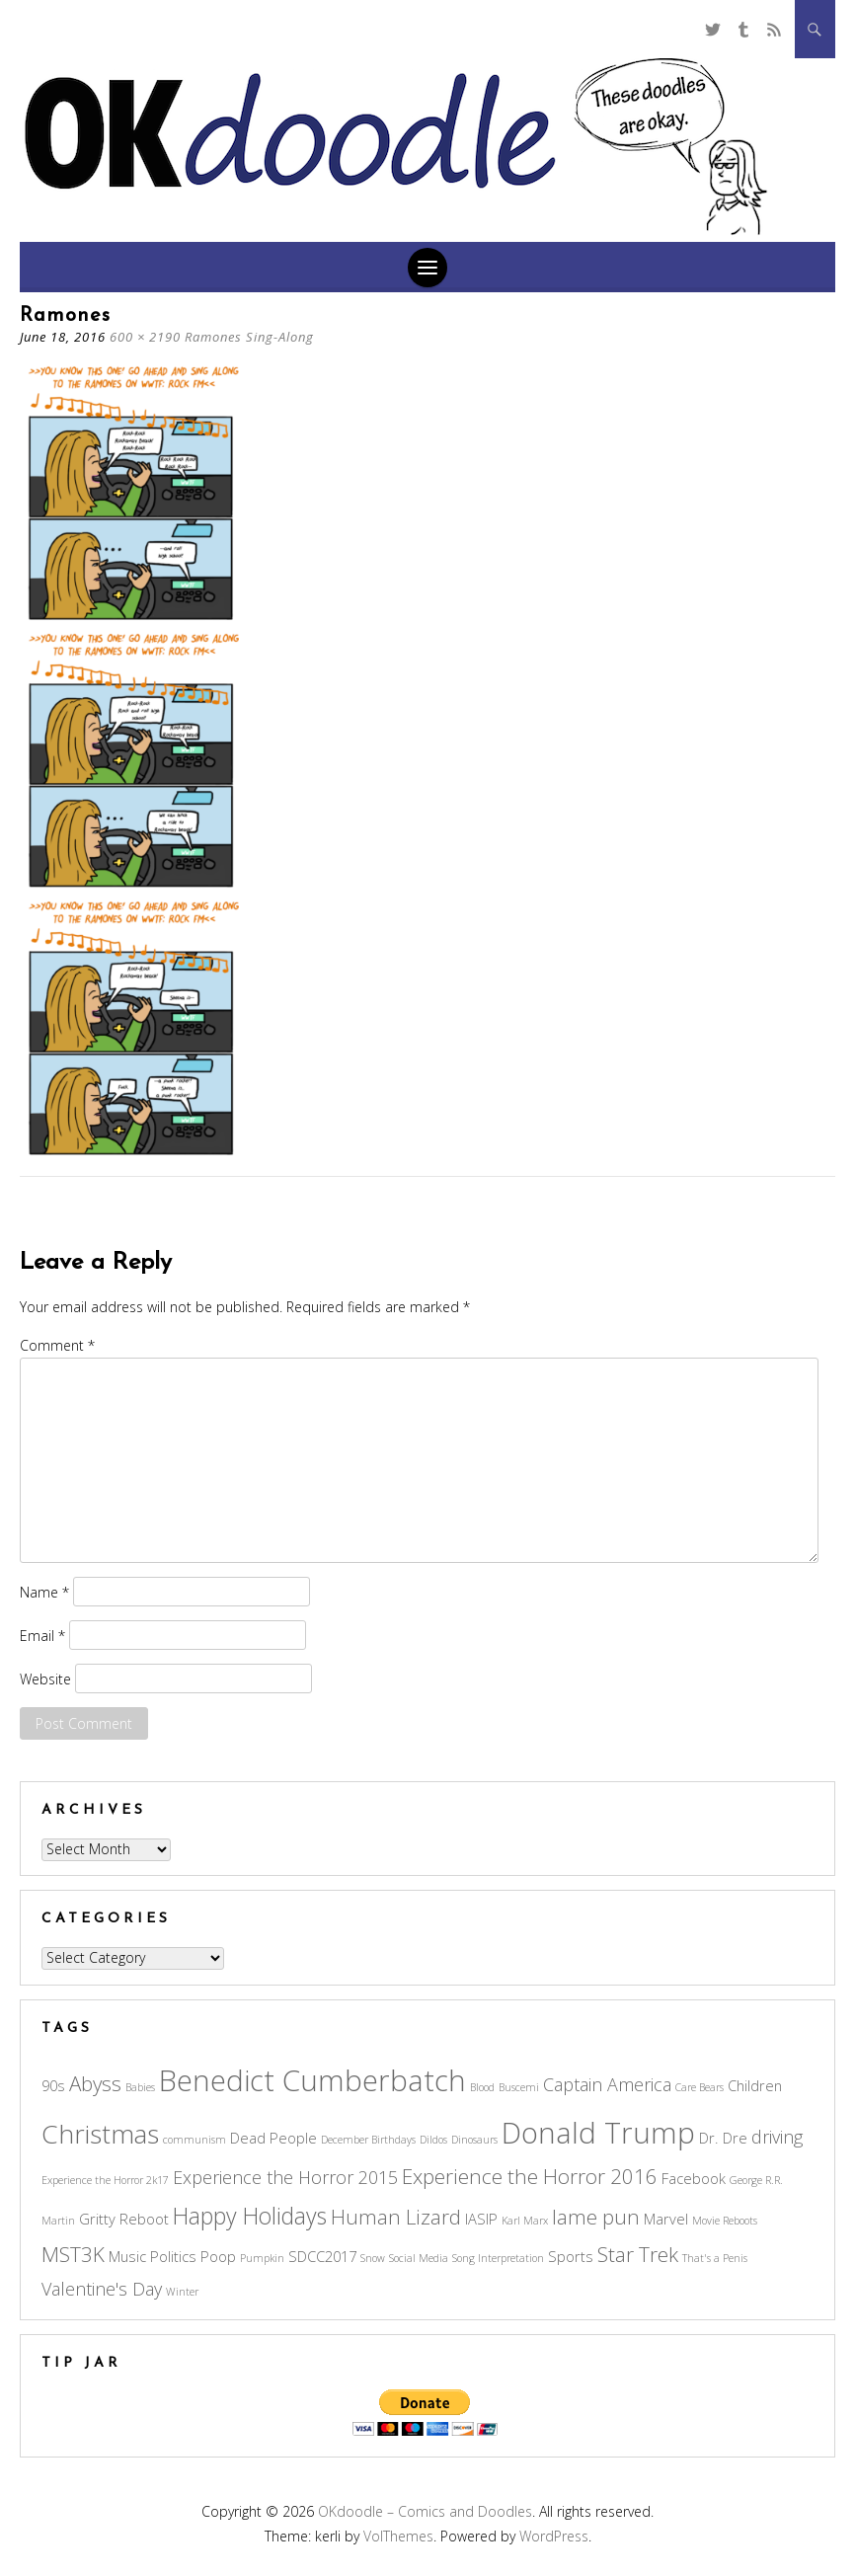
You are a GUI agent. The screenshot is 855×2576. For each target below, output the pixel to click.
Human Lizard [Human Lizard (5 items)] (396, 2216)
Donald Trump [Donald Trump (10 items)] (598, 2132)
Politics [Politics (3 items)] (173, 2256)
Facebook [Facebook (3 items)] (693, 2178)
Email (42, 1634)
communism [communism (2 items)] (194, 2140)
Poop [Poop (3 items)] (218, 2256)
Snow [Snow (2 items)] (372, 2258)
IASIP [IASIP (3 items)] (481, 2218)
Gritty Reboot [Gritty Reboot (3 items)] (124, 2218)
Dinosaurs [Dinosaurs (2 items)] (474, 2140)
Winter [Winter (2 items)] (182, 2292)
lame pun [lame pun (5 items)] (596, 2216)
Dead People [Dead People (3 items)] (273, 2137)
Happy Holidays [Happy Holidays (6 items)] (250, 2215)
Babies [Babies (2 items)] (140, 2087)
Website (45, 1678)
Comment (57, 1345)
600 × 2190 (145, 337)
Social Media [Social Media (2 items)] (418, 2258)
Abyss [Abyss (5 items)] (95, 2083)
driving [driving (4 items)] (777, 2136)
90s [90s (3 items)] (53, 2085)
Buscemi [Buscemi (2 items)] (519, 2087)
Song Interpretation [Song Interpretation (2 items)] (498, 2258)
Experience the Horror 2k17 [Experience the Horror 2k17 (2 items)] (105, 2180)
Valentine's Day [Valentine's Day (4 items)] (101, 2289)
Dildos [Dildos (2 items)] (433, 2140)
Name (44, 1591)
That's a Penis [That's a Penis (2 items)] (714, 2258)
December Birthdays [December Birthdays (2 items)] (368, 2140)
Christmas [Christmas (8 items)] (100, 2133)
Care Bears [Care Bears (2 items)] (699, 2087)
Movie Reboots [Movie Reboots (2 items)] (724, 2220)
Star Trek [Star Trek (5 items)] (637, 2254)
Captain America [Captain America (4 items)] (607, 2084)
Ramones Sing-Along (249, 337)
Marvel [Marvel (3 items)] (666, 2218)
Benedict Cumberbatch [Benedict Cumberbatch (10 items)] (312, 2080)
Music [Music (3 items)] (127, 2256)
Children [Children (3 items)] (755, 2085)
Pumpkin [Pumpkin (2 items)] (262, 2258)
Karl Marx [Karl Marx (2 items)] (525, 2220)
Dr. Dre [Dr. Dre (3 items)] (723, 2137)
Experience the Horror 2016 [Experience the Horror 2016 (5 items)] (530, 2176)
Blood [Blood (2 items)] (482, 2087)
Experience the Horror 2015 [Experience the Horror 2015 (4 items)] (285, 2177)
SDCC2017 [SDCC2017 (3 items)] (322, 2256)
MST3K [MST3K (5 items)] (73, 2254)
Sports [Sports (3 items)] (570, 2256)
